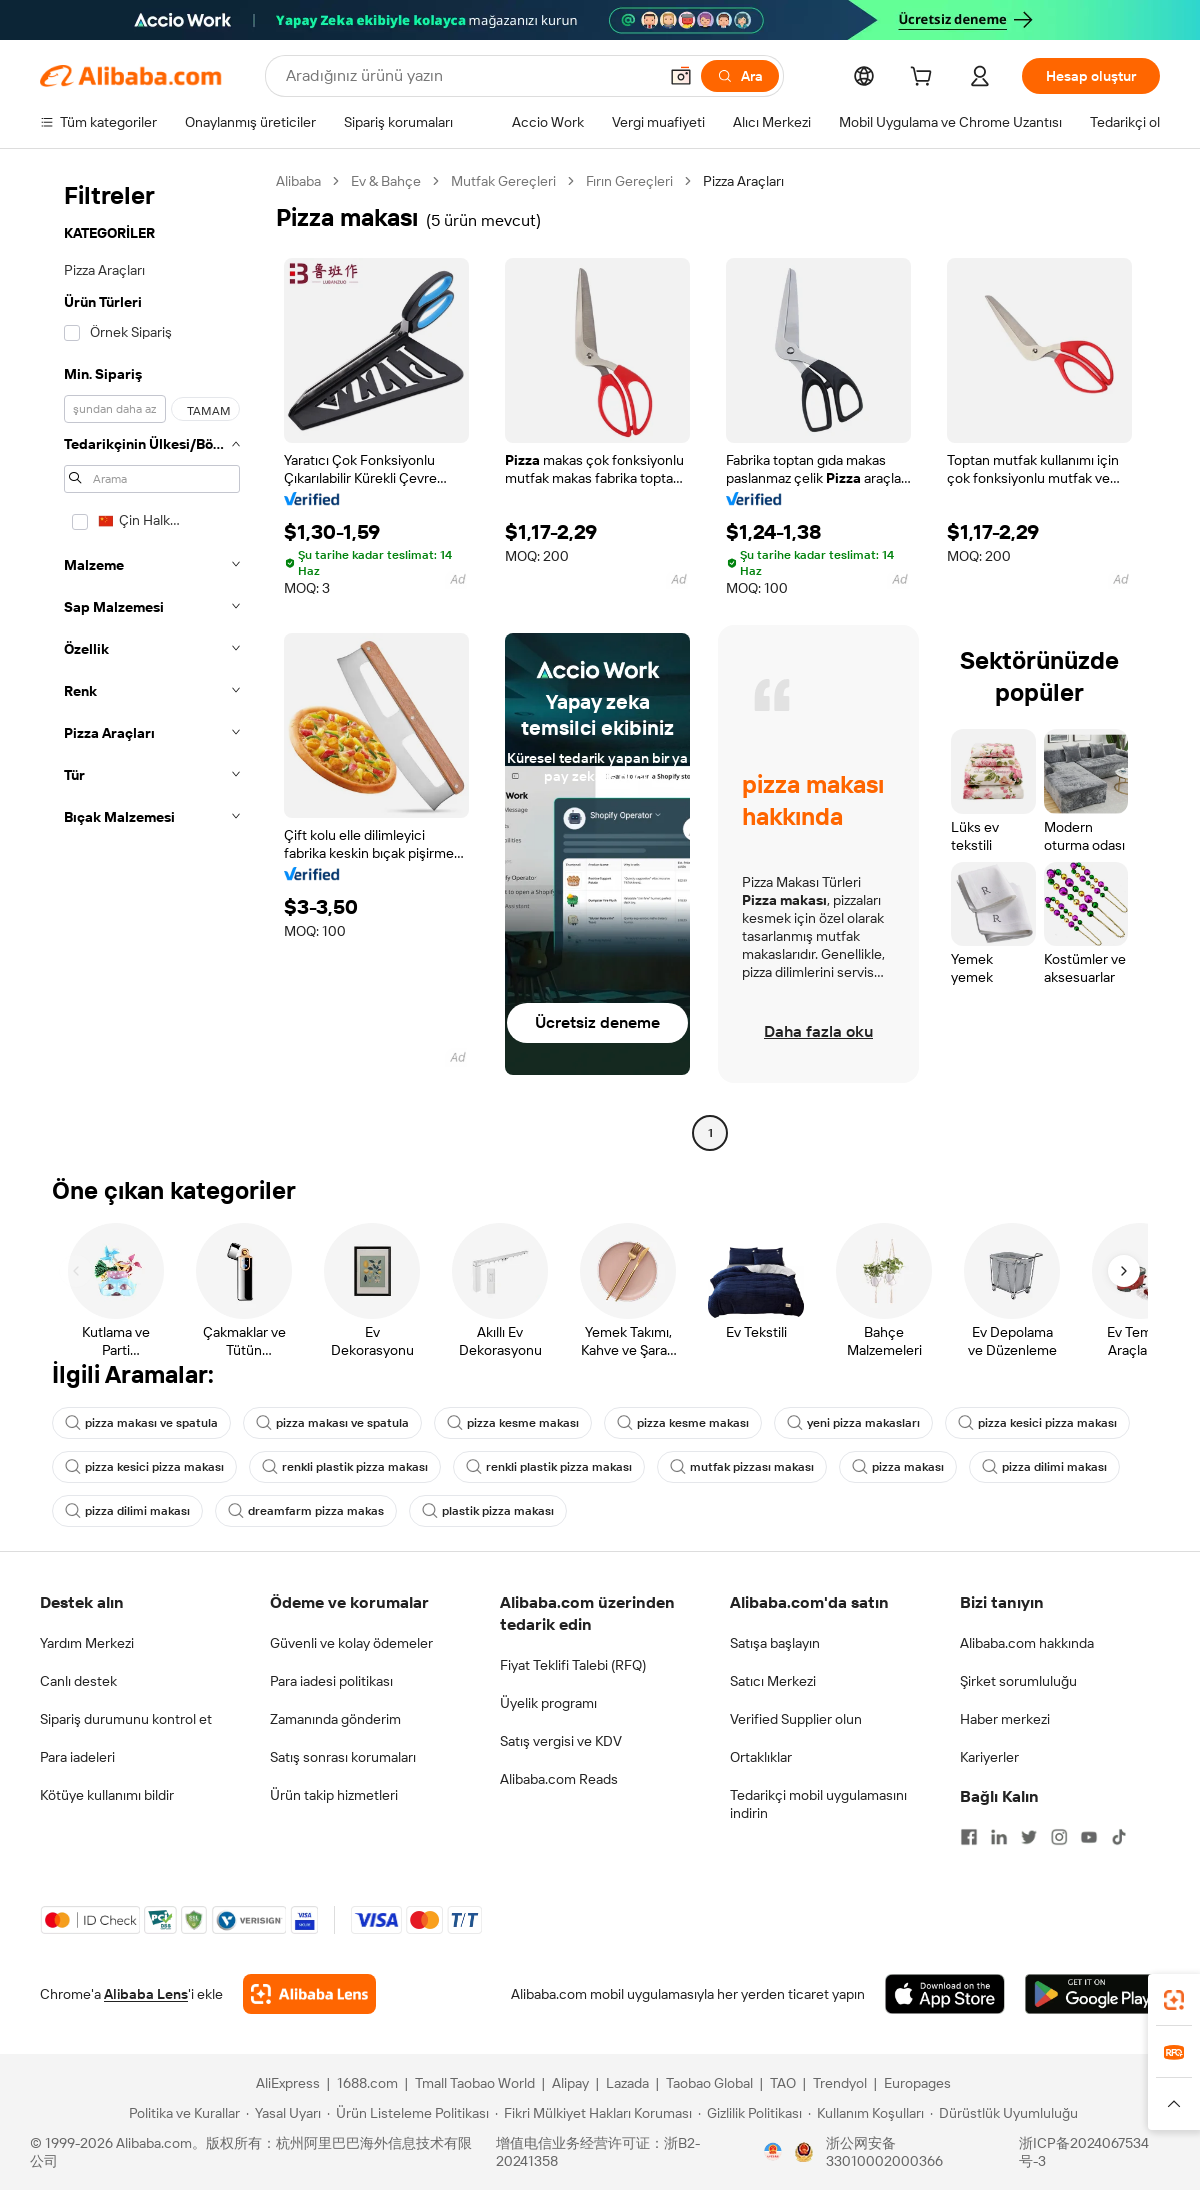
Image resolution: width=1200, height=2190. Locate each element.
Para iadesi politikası (331, 1681)
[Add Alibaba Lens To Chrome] (309, 1994)
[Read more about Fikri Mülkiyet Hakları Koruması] (593, 2113)
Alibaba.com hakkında (1027, 1643)
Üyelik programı (548, 1703)
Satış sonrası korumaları (343, 1757)
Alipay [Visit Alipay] (570, 2083)
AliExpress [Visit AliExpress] (288, 2083)
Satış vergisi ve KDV (561, 1741)
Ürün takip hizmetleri (334, 1795)
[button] (681, 76)
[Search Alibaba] (469, 76)
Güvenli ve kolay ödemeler (351, 1643)
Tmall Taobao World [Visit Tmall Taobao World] (475, 2083)
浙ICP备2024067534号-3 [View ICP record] (1084, 2152)
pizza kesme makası (513, 1423)
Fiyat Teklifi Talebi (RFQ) (573, 1665)
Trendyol (840, 2083)
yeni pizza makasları (853, 1423)
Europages (917, 2083)
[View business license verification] (773, 2152)
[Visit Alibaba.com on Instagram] (1059, 1837)
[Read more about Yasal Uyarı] (283, 2113)
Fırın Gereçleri (629, 181)
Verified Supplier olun (796, 1719)
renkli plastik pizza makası (345, 1467)
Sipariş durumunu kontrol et (126, 1719)
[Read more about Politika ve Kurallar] (181, 2113)
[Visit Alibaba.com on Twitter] (1029, 1837)
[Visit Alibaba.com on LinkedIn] (999, 1837)
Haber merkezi (1005, 1719)
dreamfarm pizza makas (306, 1511)
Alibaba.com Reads (559, 1779)
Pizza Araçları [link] (743, 181)
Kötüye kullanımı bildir (107, 1795)
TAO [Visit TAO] (783, 2083)
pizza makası (898, 1467)
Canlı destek (78, 1681)
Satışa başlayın (775, 1643)
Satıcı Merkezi (773, 1681)
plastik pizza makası (488, 1511)
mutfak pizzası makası (742, 1467)
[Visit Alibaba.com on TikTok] (1119, 1837)
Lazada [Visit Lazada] (627, 2083)
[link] (1174, 2000)
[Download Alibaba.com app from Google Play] (1092, 1994)
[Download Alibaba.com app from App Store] (945, 1994)
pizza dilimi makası (1044, 1467)
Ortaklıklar (761, 1757)
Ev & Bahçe (386, 181)
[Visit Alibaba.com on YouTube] (1089, 1837)
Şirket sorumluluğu (1018, 1681)
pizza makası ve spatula (141, 1423)
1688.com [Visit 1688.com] (367, 2083)
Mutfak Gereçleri (503, 181)
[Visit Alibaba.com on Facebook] (969, 1837)
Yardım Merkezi (87, 1643)
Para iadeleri (77, 1757)
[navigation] (152, 659)
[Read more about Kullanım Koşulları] (866, 2113)
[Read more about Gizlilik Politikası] (750, 2113)
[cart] (925, 79)
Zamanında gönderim (335, 1719)
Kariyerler (989, 1757)
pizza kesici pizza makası (1037, 1423)
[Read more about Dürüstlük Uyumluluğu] (1004, 2113)
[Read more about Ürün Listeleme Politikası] (408, 2113)
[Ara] (740, 76)
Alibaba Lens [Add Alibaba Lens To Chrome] (146, 1994)
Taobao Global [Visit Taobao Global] (709, 2083)
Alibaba (298, 181)
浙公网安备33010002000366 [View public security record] (884, 2152)
